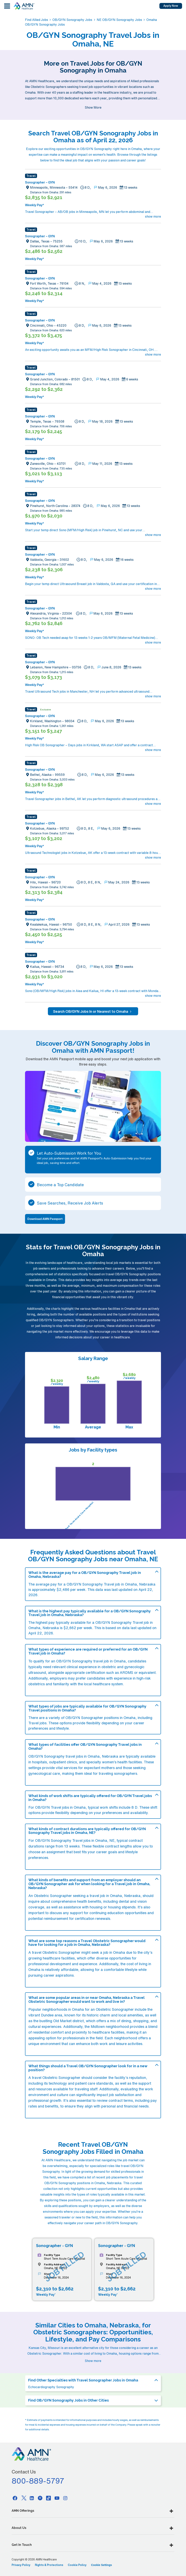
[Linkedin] (31, 2498)
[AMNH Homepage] (24, 6)
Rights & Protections (49, 2565)
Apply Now (170, 5)
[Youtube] (57, 2498)
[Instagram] (65, 2498)
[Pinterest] (40, 2498)
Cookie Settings (101, 2565)
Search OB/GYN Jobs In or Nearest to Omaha (93, 1011)
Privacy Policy (21, 2565)
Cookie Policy (77, 2565)
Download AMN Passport (45, 1218)
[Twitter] (23, 2498)
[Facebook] (15, 2498)
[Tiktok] (48, 2498)
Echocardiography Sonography (51, 2387)
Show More (93, 107)
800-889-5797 (38, 2481)
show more (153, 216)
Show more (93, 2360)
